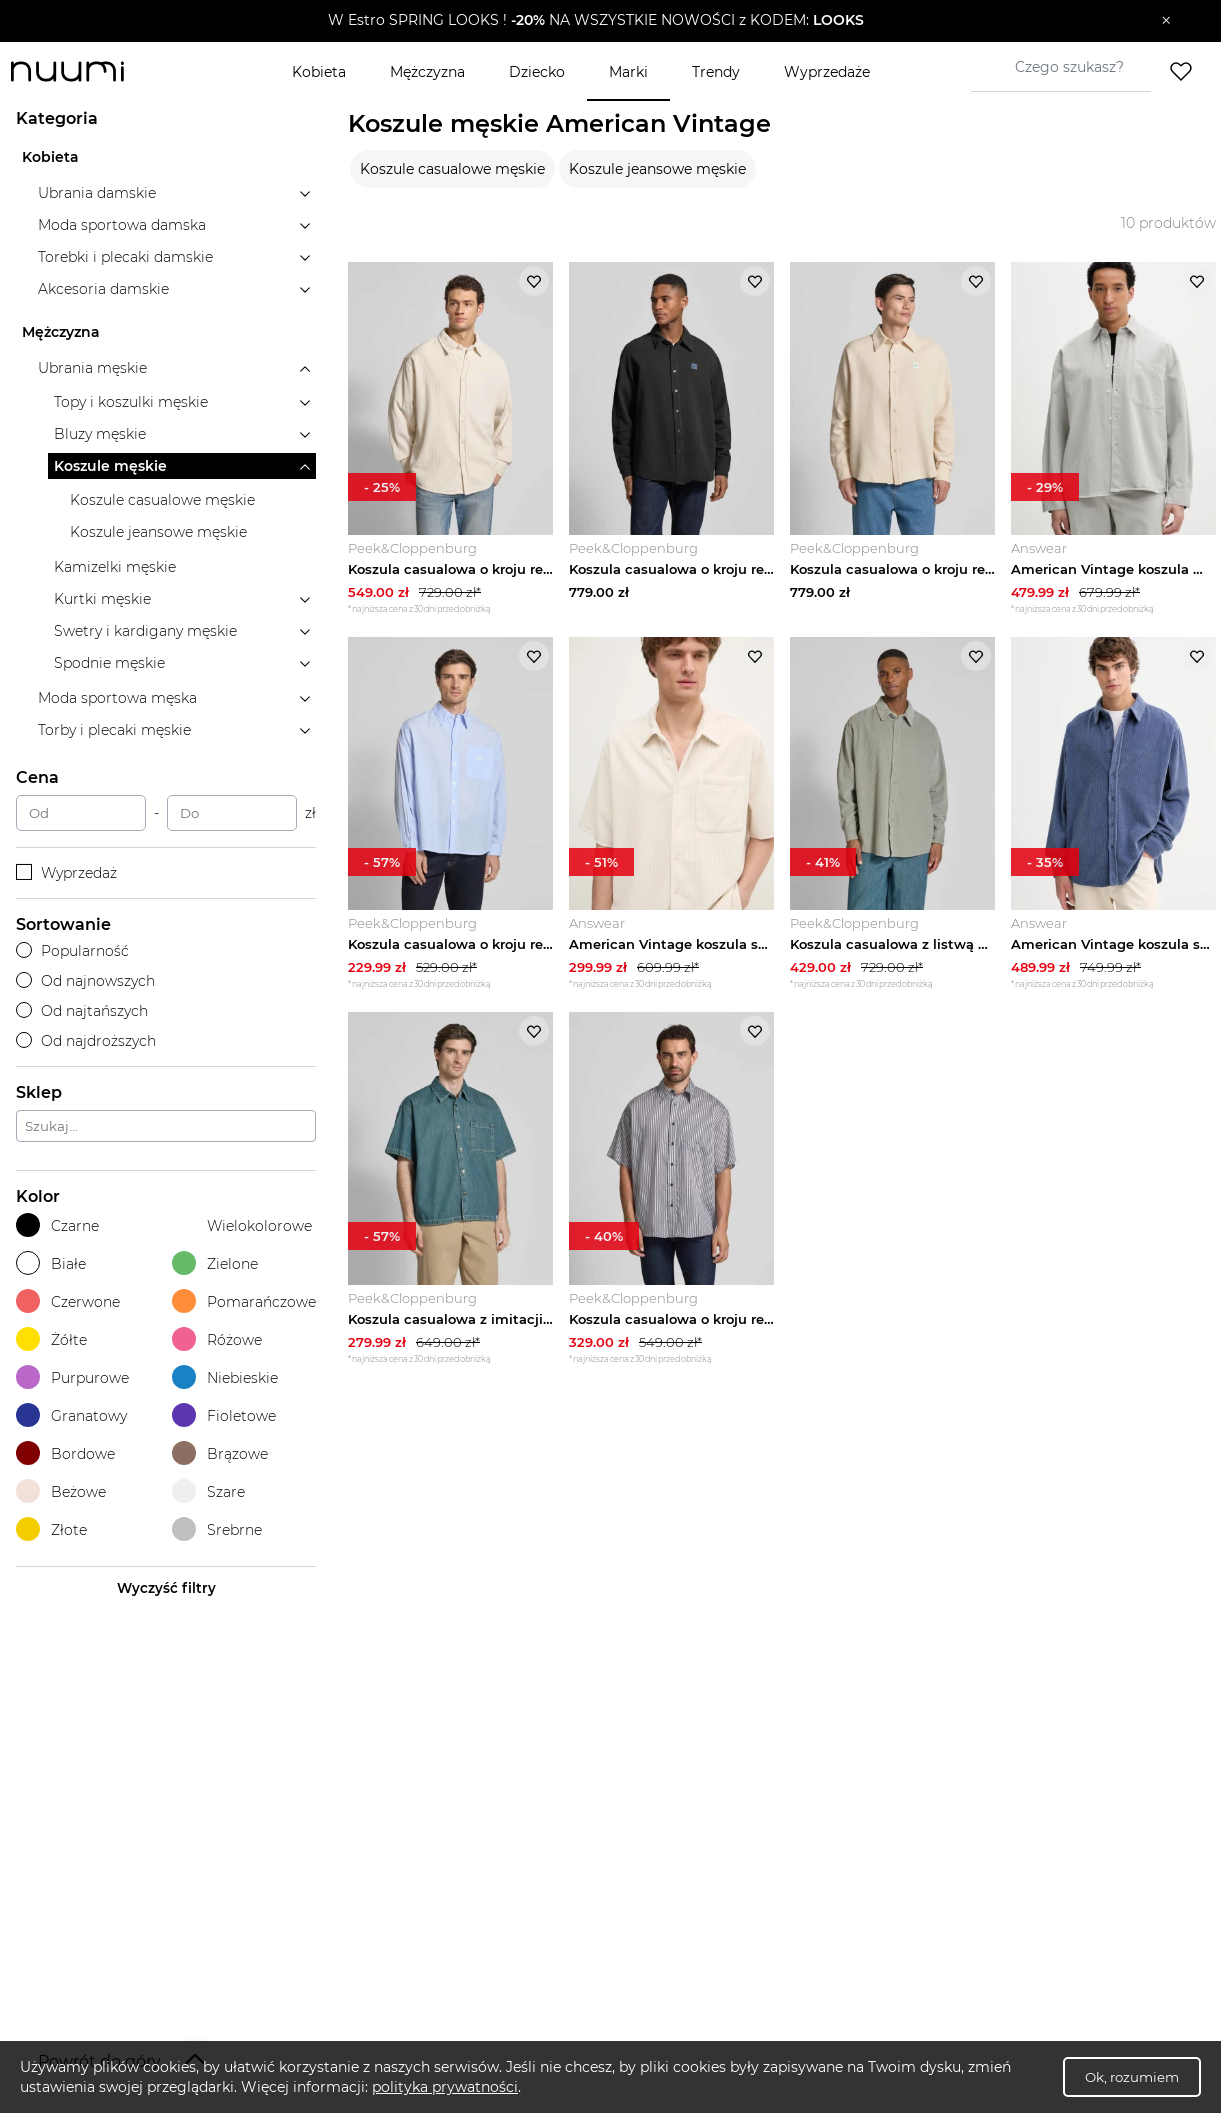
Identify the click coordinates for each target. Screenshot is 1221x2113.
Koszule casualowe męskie (452, 169)
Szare (208, 1491)
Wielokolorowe (242, 1225)
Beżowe (61, 1491)
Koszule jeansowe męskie (657, 169)
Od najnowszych (85, 981)
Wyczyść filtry (166, 1588)
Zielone (215, 1263)
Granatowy (71, 1415)
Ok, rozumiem (1132, 2077)
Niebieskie (225, 1377)
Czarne (57, 1225)
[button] (596, 21)
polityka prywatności (445, 2087)
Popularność (72, 951)
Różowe (217, 1339)
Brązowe (220, 1453)
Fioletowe (224, 1415)
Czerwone (68, 1301)
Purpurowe (72, 1377)
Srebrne (217, 1529)
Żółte (51, 1339)
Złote (51, 1529)
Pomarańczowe (244, 1301)
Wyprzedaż (66, 873)
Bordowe (65, 1453)
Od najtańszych (82, 1011)
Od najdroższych (86, 1041)
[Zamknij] (1166, 21)
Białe (51, 1263)
